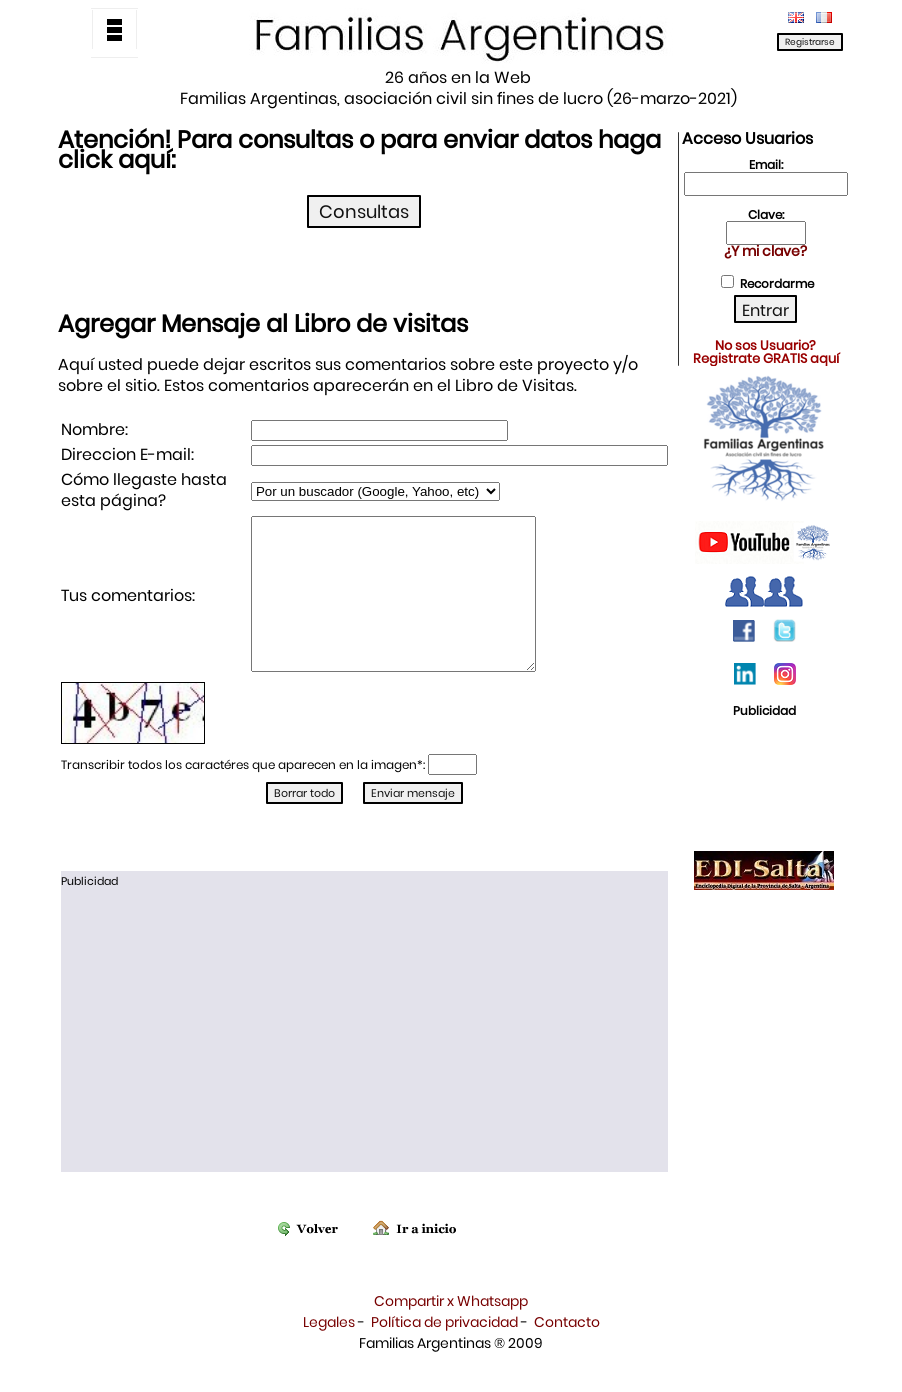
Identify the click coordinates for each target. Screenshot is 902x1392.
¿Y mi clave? (765, 251)
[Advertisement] (364, 1062)
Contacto (567, 1352)
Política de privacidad (444, 1352)
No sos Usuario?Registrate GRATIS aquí (766, 352)
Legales (329, 1352)
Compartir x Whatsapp (451, 1331)
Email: (766, 164)
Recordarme (777, 283)
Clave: (766, 214)
